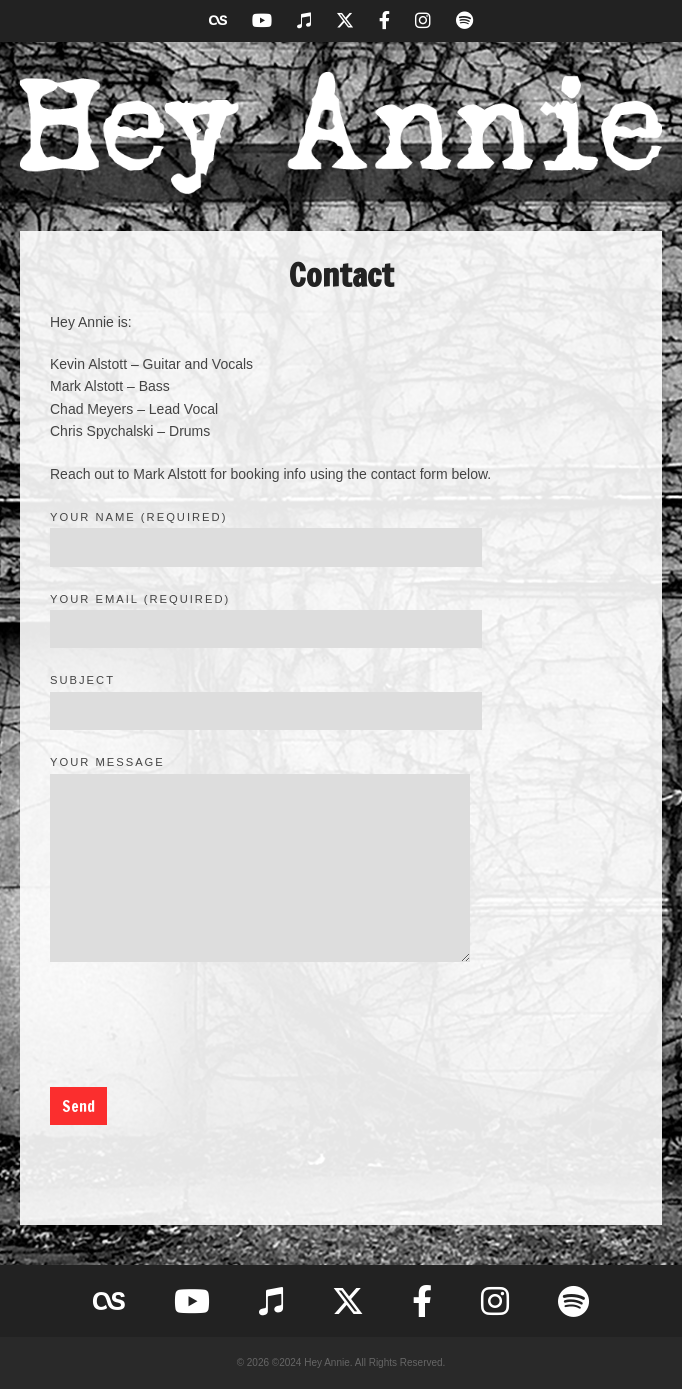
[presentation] (202, 1028)
